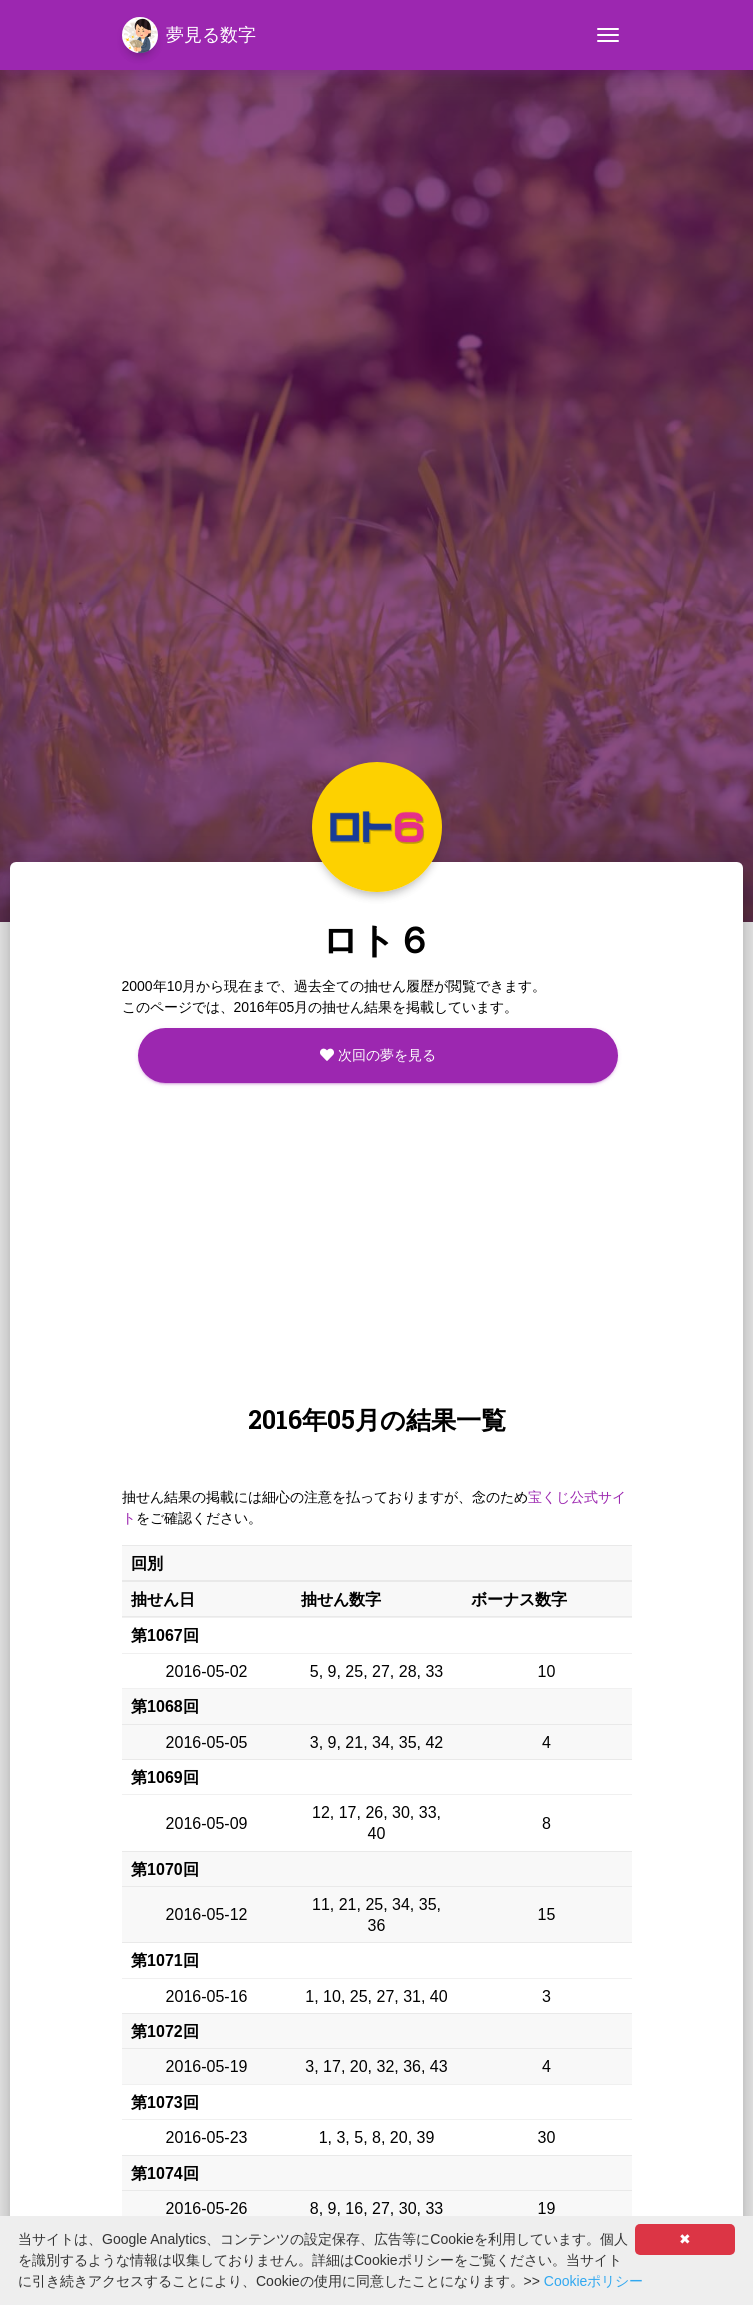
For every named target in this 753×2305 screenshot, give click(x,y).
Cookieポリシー (594, 2281)
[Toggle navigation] (608, 35)
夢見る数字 (189, 35)
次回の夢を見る (378, 1055)
